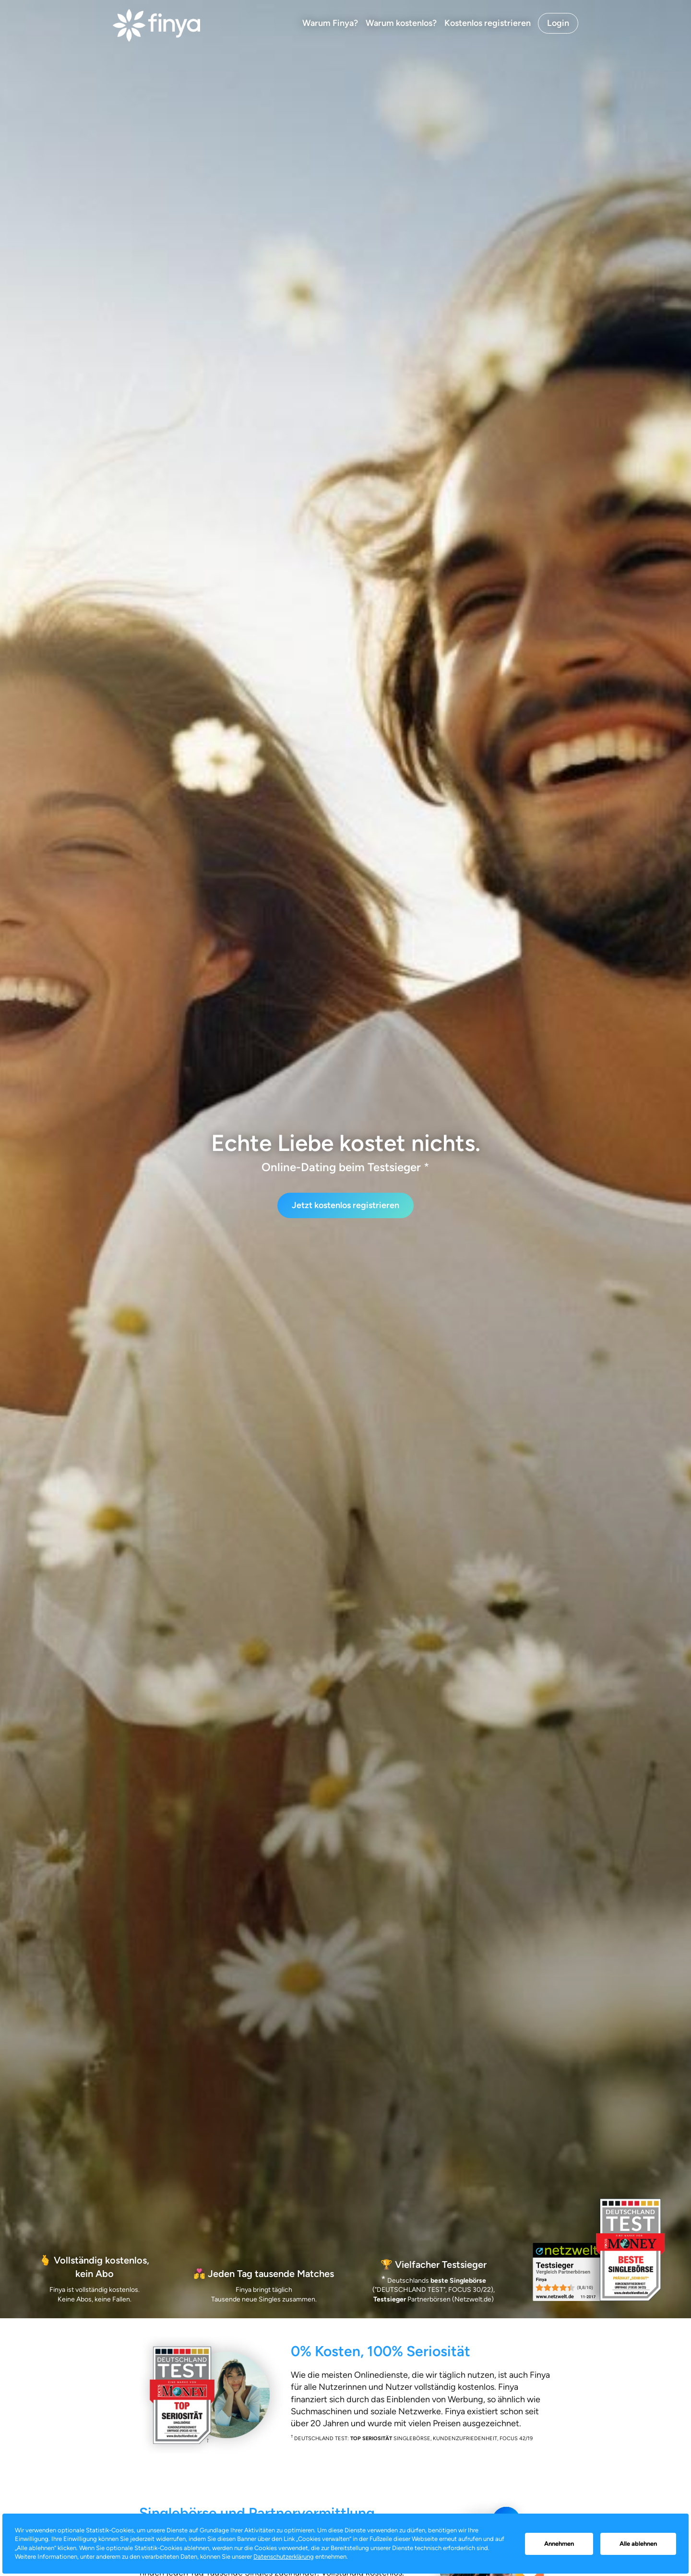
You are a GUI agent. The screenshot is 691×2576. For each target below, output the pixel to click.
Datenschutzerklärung (283, 2556)
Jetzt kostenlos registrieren (345, 1205)
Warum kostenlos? (401, 23)
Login (558, 23)
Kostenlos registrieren (487, 23)
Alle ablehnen (638, 2543)
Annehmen (559, 2543)
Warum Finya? (330, 23)
